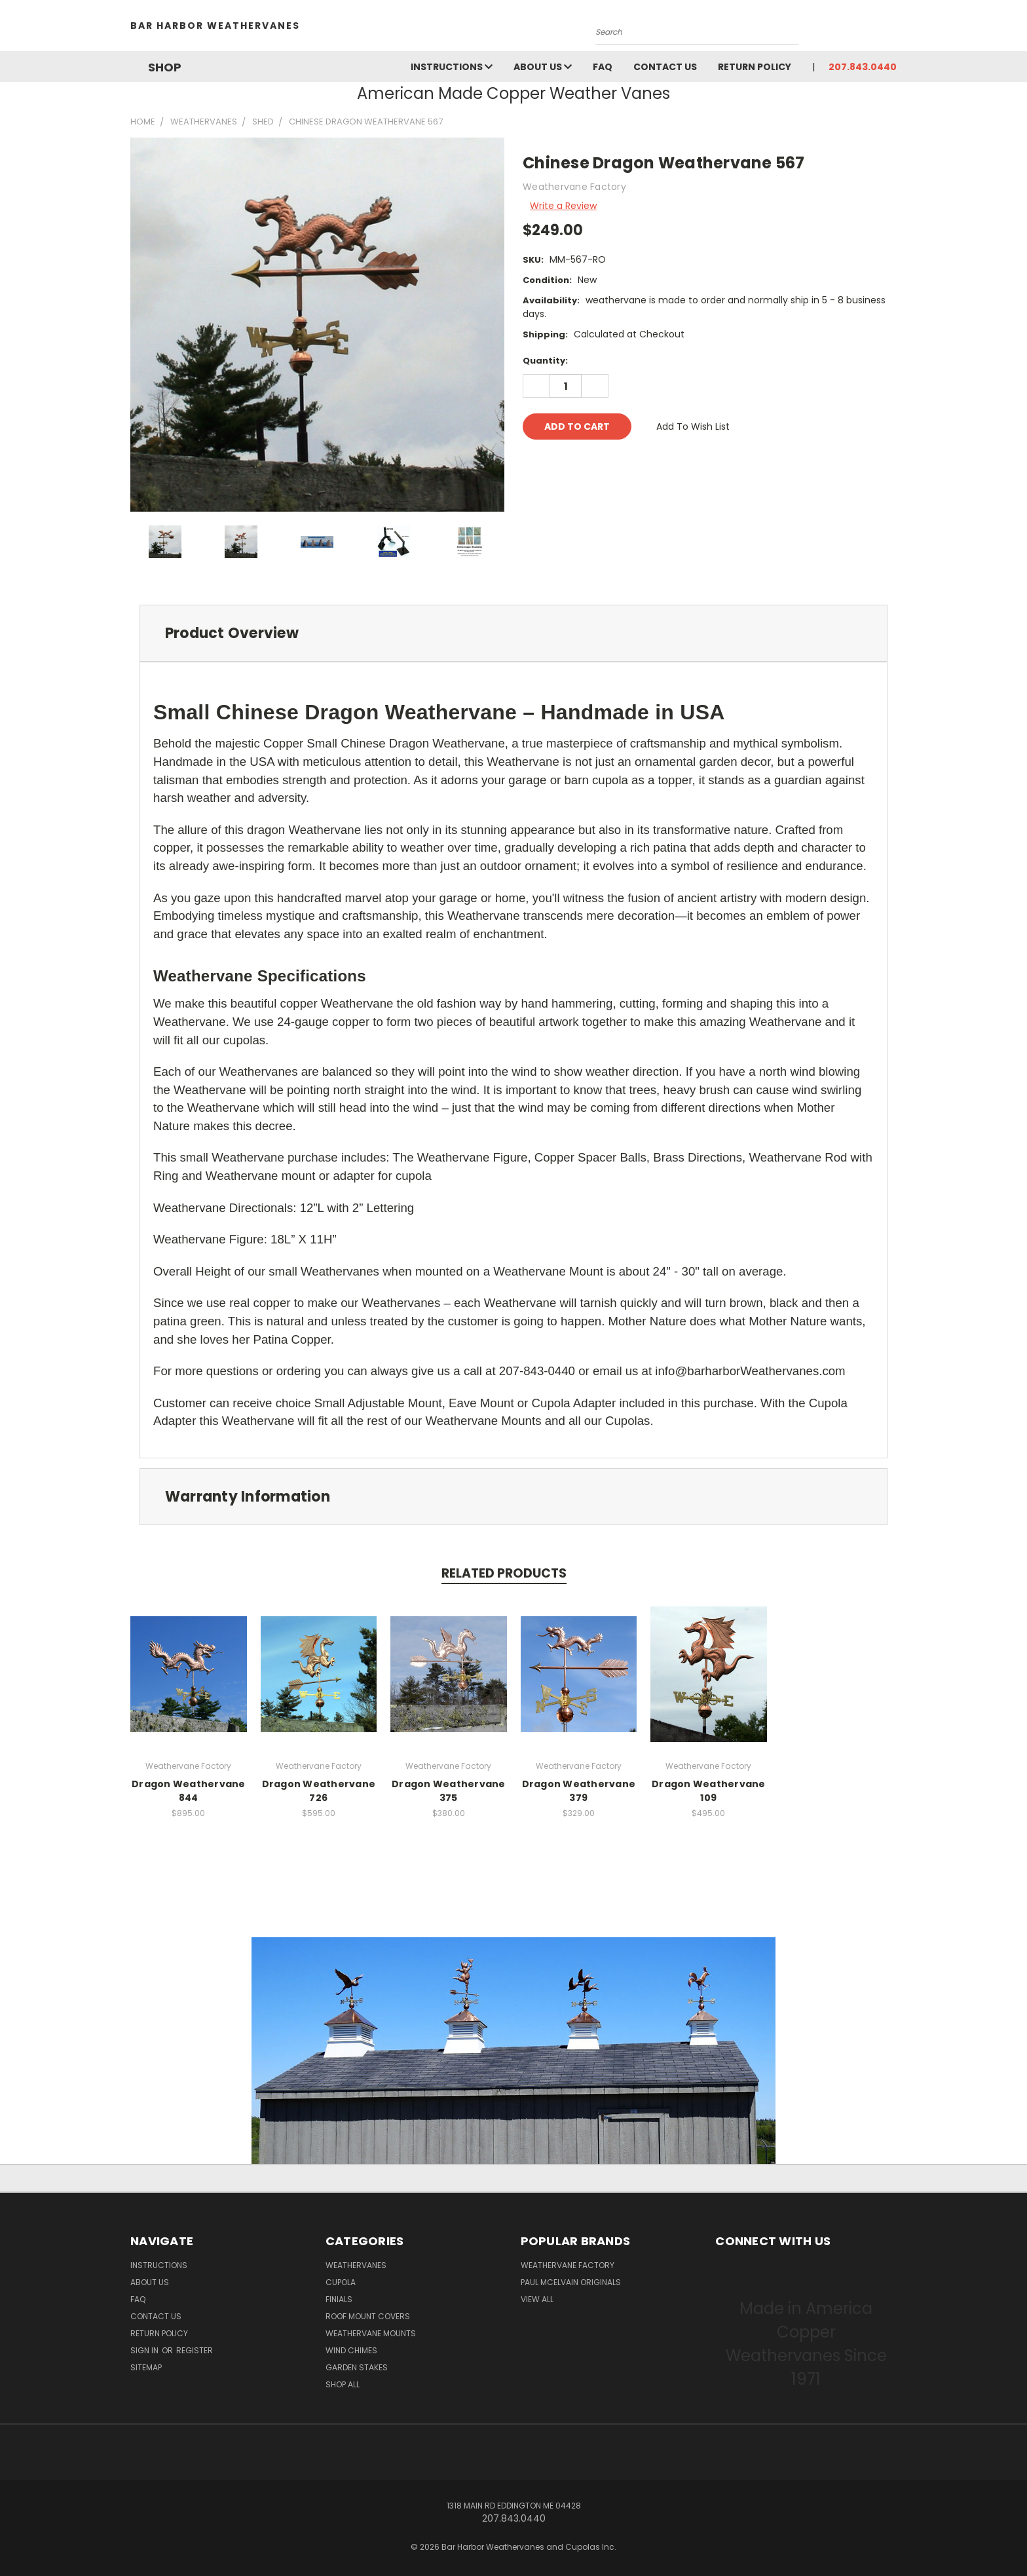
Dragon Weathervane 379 (579, 1790)
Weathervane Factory (567, 2265)
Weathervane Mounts (371, 2333)
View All (537, 2299)
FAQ (602, 66)
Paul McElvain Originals (571, 2282)
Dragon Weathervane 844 (189, 1790)
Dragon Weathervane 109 (709, 1790)
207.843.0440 (863, 66)
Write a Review (563, 205)
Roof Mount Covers (368, 2316)
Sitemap (146, 2367)
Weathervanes (356, 2265)
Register (194, 2350)
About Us (543, 66)
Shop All (343, 2384)
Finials (339, 2299)
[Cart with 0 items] (893, 28)
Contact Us (665, 66)
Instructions (452, 66)
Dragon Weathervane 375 (449, 1790)
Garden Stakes (357, 2367)
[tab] (513, 633)
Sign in (145, 2350)
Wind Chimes (351, 2350)
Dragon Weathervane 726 (319, 1790)
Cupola (341, 2282)
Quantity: (545, 360)
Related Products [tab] (504, 1573)
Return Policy (754, 66)
